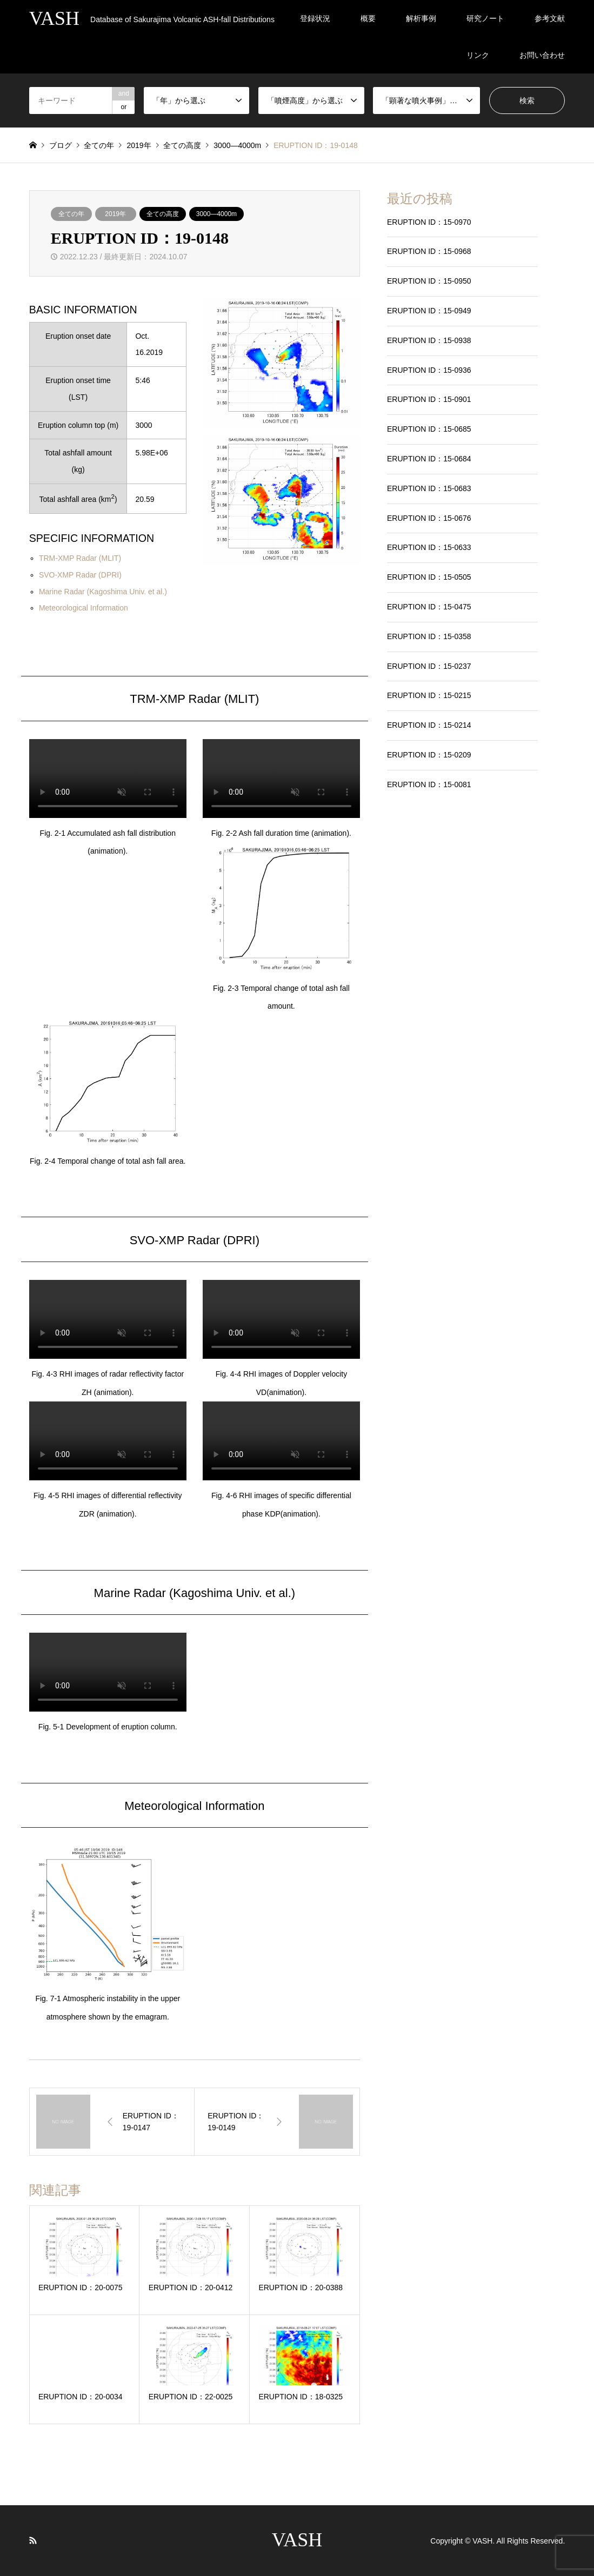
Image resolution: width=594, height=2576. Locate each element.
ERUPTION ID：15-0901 (429, 399)
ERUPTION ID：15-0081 (429, 784)
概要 (368, 18)
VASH (297, 2540)
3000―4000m (216, 214)
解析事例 (421, 18)
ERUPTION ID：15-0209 (429, 754)
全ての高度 (162, 214)
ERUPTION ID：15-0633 (429, 547)
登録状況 (315, 18)
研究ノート (485, 18)
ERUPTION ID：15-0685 (429, 429)
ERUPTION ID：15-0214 (429, 725)
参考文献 (550, 18)
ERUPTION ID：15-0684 (429, 458)
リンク (477, 55)
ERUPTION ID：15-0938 (429, 340)
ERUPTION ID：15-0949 (429, 310)
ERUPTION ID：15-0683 (429, 488)
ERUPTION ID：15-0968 (429, 251)
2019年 (115, 214)
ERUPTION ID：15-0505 (429, 577)
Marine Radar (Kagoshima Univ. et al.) (103, 591)
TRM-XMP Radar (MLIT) (80, 558)
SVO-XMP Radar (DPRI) (80, 575)
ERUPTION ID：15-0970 (429, 222)
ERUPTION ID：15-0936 (429, 370)
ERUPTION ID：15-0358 (429, 636)
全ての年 (71, 214)
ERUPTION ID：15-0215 (429, 695)
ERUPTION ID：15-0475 (429, 606)
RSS (33, 2540)
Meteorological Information (83, 607)
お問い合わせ (542, 55)
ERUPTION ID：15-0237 (429, 666)
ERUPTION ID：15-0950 (429, 281)
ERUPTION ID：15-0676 (429, 518)
